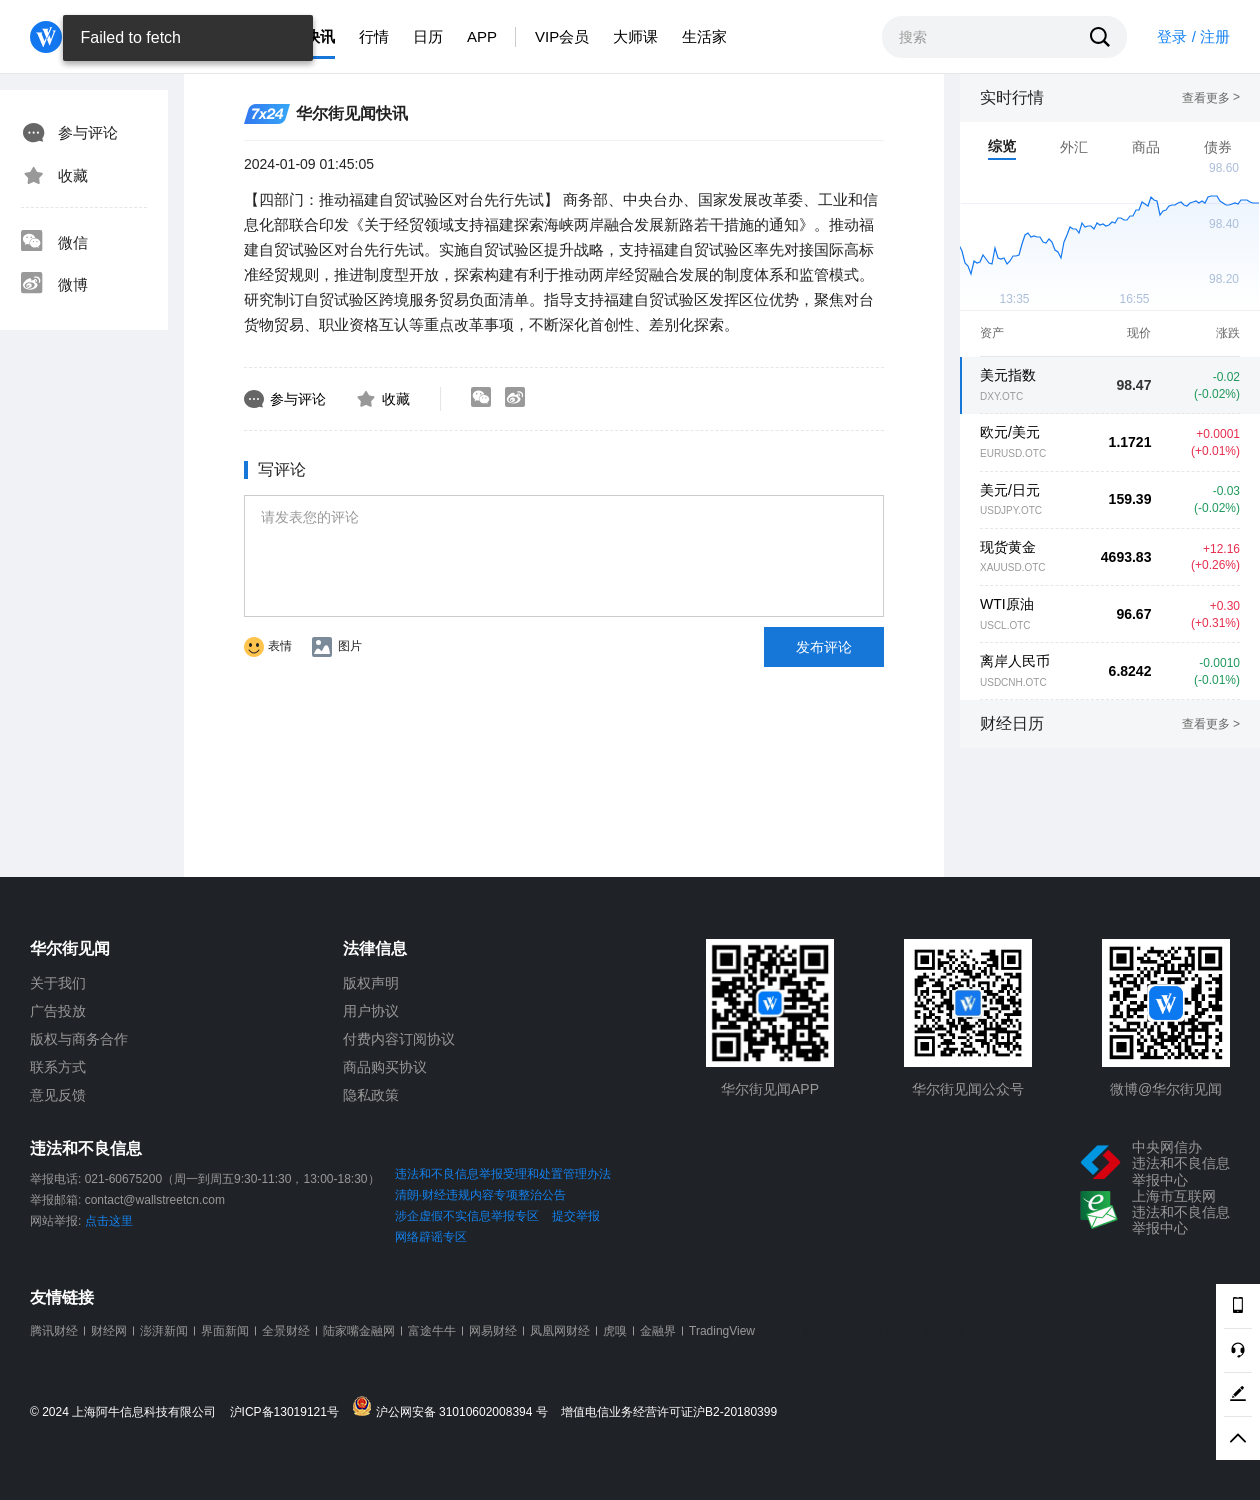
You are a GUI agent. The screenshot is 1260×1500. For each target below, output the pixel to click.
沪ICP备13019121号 (289, 1412)
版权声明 (371, 983)
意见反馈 (58, 1095)
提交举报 (576, 1216)
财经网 (109, 1331)
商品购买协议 (385, 1067)
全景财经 (286, 1331)
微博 (54, 285)
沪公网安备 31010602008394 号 (454, 1407)
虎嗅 (615, 1331)
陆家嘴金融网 (359, 1331)
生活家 (704, 36)
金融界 (658, 1331)
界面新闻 (225, 1331)
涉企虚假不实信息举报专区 (467, 1216)
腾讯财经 (54, 1331)
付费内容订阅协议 (399, 1039)
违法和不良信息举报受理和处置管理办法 (503, 1174)
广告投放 (58, 1011)
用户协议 (371, 1011)
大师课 (635, 36)
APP (482, 36)
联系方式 (58, 1067)
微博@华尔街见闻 (1166, 1089)
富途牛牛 (432, 1331)
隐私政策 (371, 1095)
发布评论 (824, 647)
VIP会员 (562, 36)
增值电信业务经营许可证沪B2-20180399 (669, 1412)
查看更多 (1211, 98)
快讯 (320, 36)
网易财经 (493, 1331)
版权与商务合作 (79, 1039)
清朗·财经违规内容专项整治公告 (480, 1195)
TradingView (722, 1331)
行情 (374, 36)
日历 (428, 36)
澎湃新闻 (164, 1331)
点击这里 (109, 1221)
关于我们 (58, 983)
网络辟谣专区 (431, 1237)
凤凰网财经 (560, 1331)
